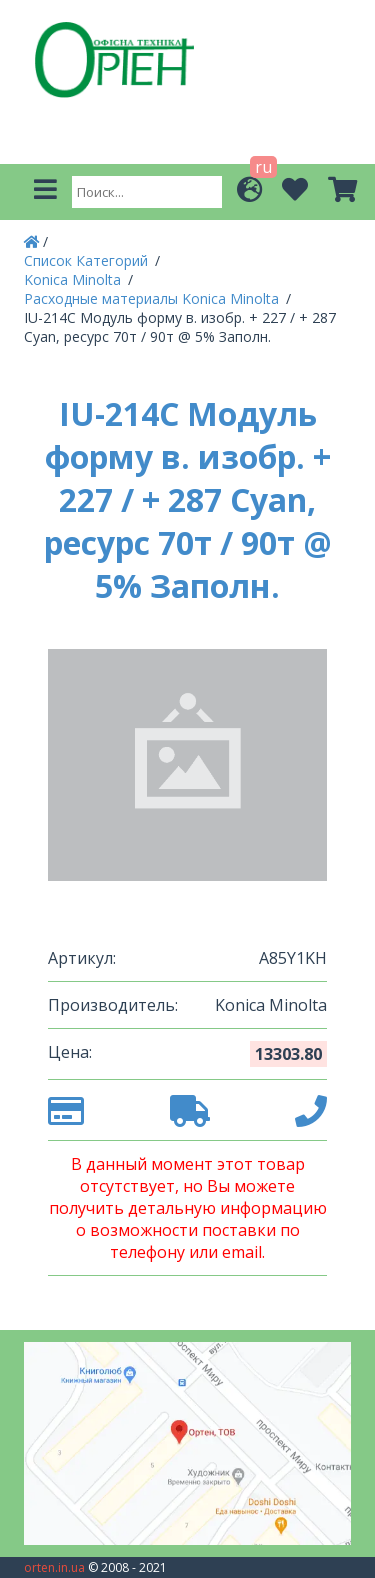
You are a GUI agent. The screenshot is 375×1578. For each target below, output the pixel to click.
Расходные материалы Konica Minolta (153, 298)
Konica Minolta (74, 279)
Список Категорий (88, 260)
